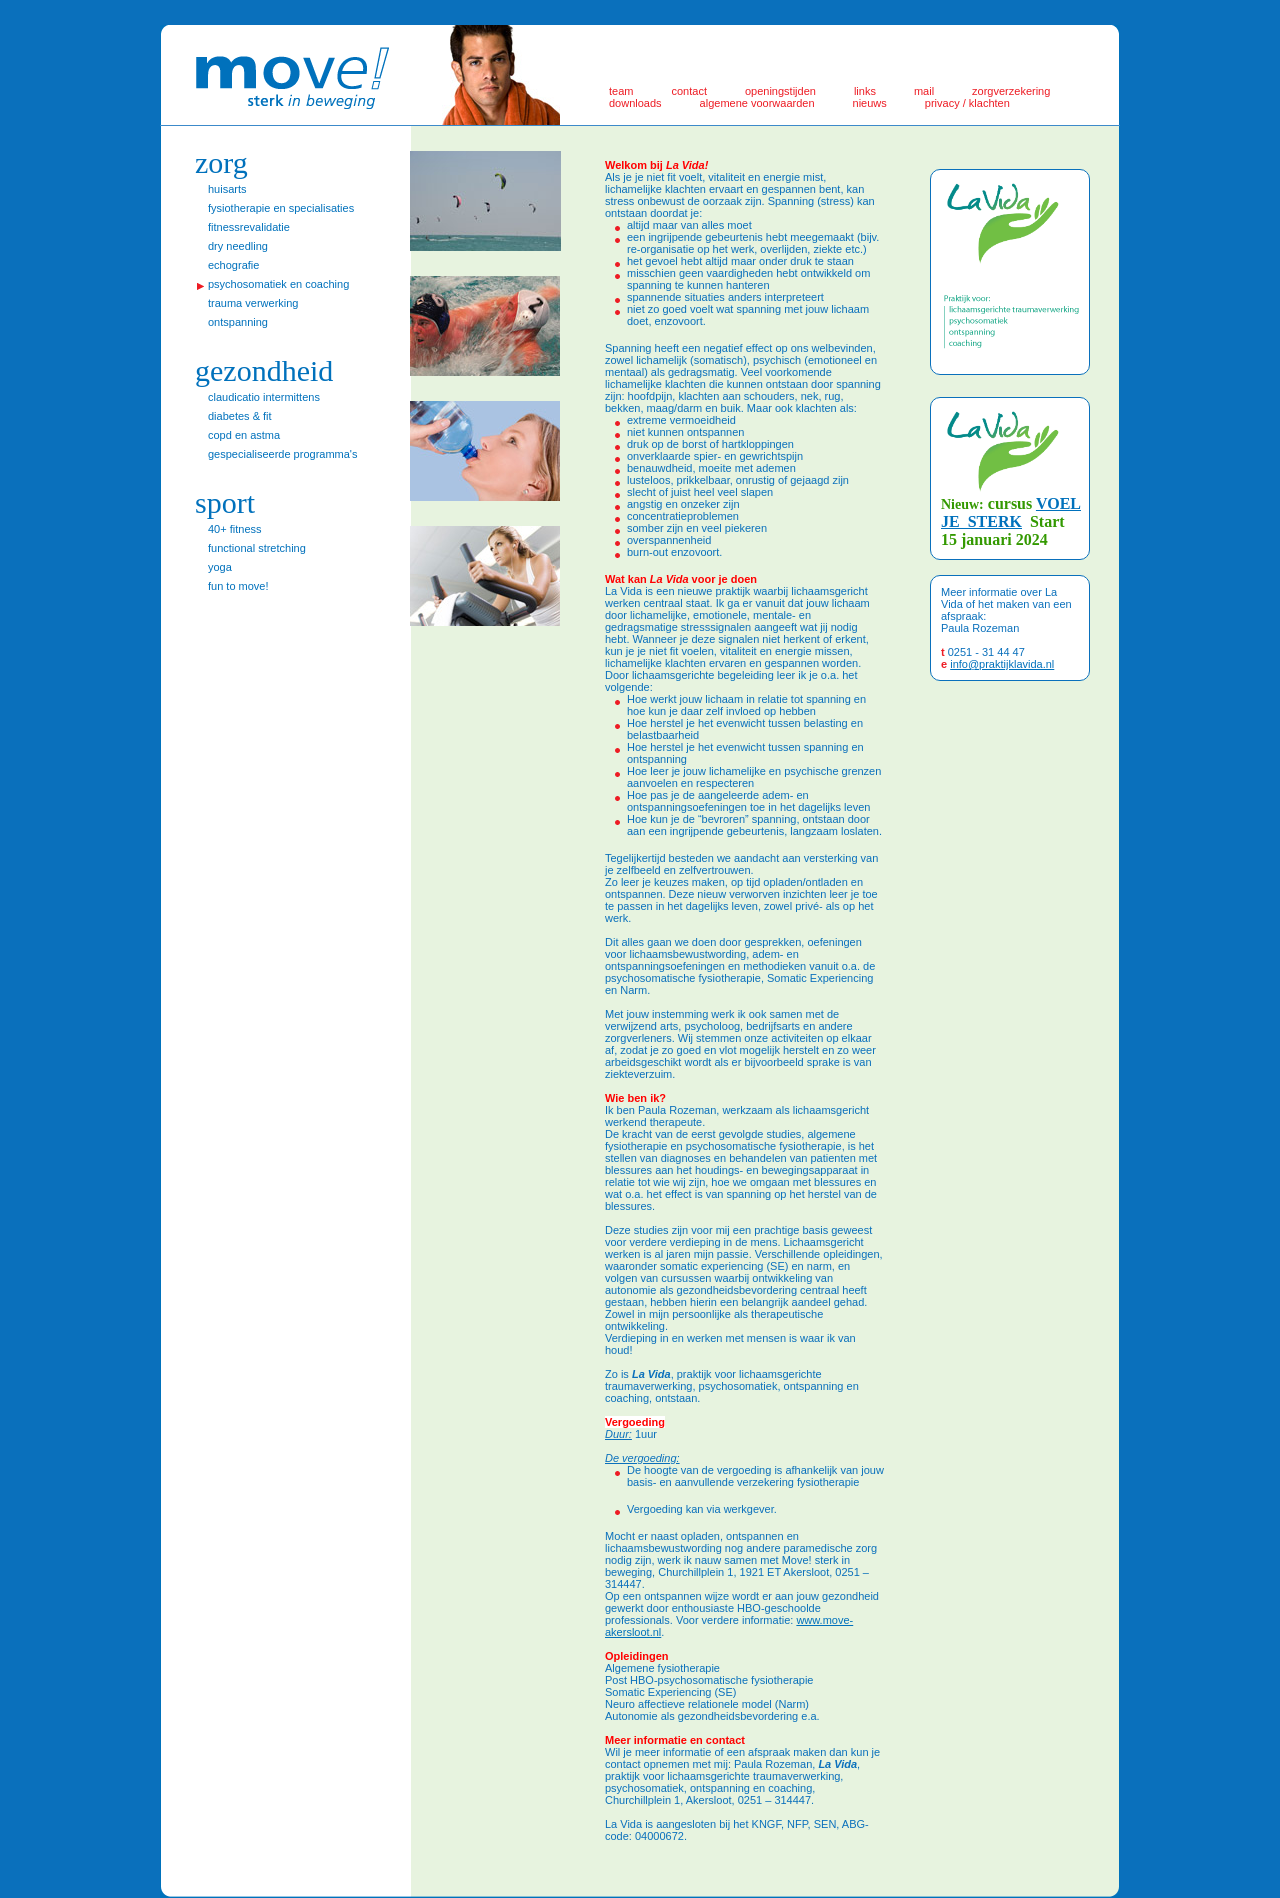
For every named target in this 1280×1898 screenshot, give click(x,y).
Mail (924, 91)
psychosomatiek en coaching (278, 284)
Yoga (220, 567)
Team (621, 91)
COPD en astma (244, 435)
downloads (635, 103)
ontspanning (238, 322)
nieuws (870, 103)
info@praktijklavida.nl (1002, 664)
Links (865, 91)
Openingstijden (780, 91)
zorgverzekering (1011, 91)
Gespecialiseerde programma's (282, 454)
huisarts (227, 189)
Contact (688, 91)
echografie (233, 265)
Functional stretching (257, 548)
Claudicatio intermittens (264, 397)
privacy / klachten (967, 103)
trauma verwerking (253, 303)
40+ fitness (235, 529)
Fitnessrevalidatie (249, 227)
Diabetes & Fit (240, 416)
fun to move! (238, 586)
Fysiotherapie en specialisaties (281, 208)
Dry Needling (238, 246)
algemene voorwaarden (757, 103)
